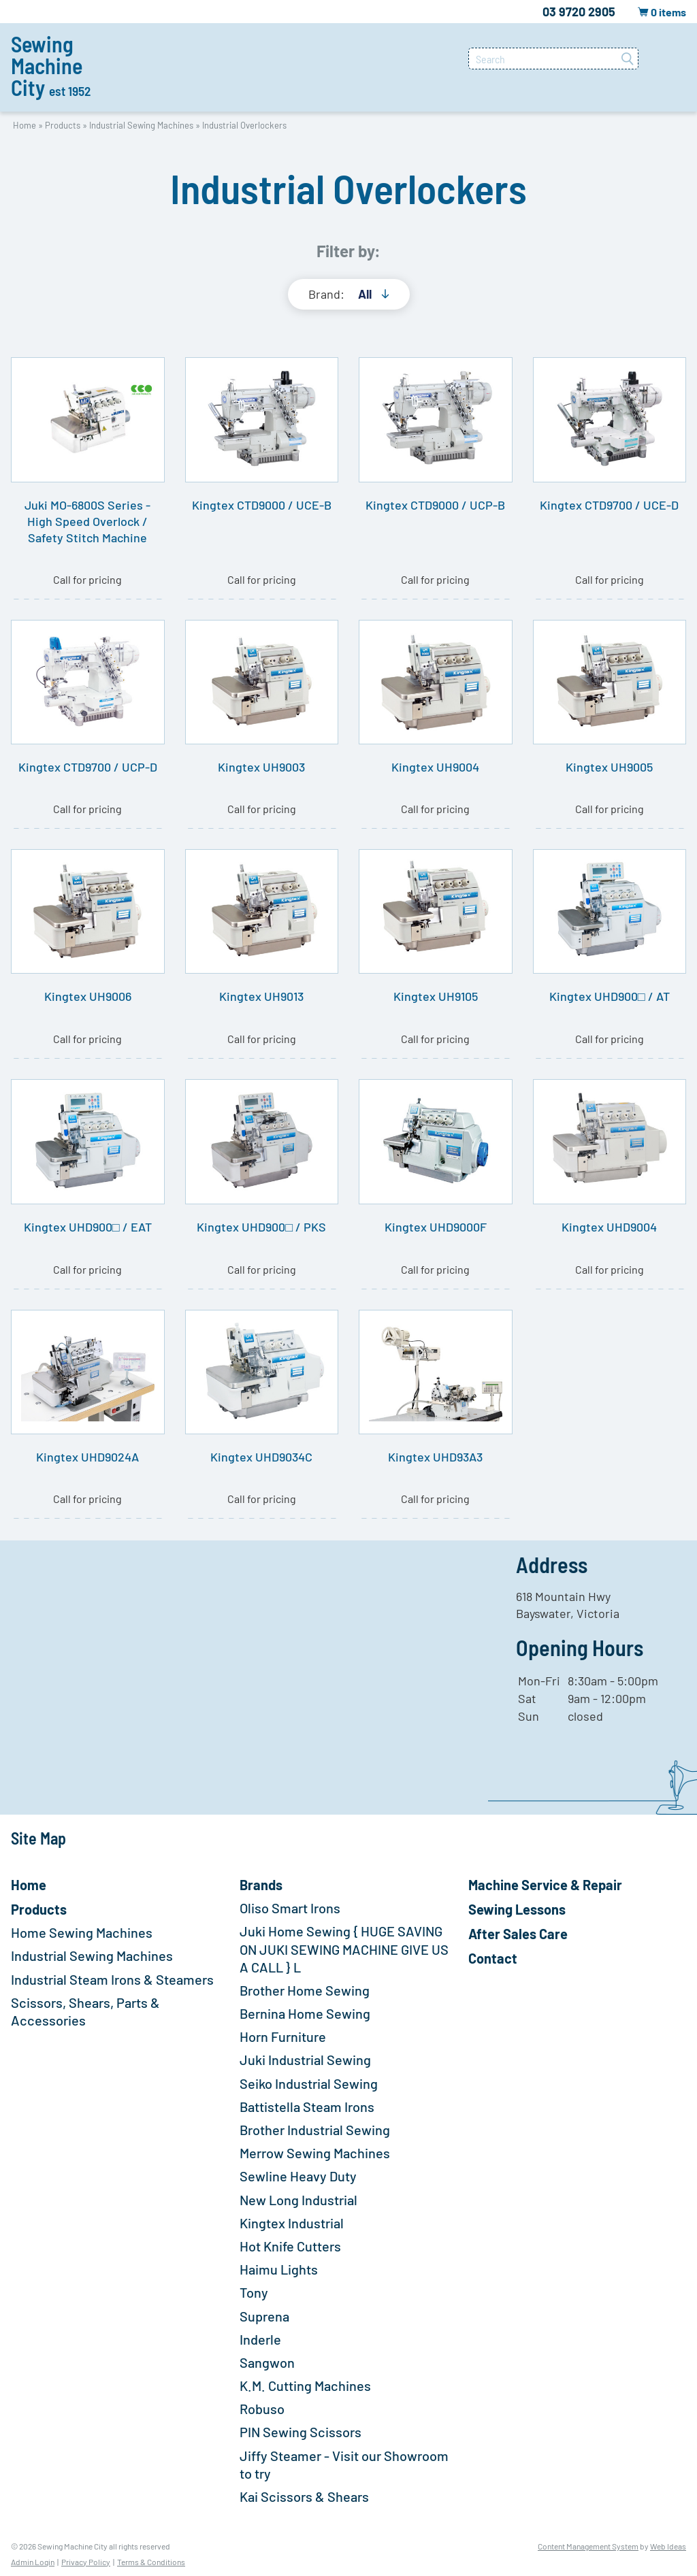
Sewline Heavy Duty (298, 2176)
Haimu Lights (279, 2269)
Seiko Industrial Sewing (309, 2083)
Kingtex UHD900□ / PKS (261, 1226)
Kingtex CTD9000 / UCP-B (435, 504)
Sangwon (267, 2362)
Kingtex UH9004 (435, 766)
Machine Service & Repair (545, 1885)
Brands (261, 1885)
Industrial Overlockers (244, 125)
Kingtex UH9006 (87, 996)
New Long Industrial (298, 2200)
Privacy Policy (85, 2561)
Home (24, 125)
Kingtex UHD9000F (436, 1226)
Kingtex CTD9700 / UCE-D (609, 504)
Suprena (264, 2316)
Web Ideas (668, 2546)
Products (62, 125)
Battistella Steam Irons (307, 2106)
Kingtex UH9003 (261, 766)
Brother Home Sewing (305, 1990)
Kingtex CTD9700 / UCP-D (87, 766)
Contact (492, 1958)
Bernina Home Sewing (305, 2013)
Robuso (262, 2408)
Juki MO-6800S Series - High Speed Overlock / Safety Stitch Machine (87, 521)
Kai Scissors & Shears (304, 2496)
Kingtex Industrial (292, 2223)
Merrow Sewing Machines (315, 2153)
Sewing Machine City (51, 65)
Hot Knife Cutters (290, 2246)
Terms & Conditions (151, 2561)
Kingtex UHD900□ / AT (609, 996)
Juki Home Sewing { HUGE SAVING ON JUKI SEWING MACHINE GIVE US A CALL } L (344, 1949)
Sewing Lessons (517, 1909)
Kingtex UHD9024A (87, 1456)
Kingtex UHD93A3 (435, 1456)
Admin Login (32, 2561)
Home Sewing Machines (81, 1932)
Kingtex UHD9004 (609, 1226)
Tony (254, 2292)
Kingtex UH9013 (261, 996)
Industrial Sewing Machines (141, 125)
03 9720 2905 (578, 11)
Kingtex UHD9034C (261, 1456)
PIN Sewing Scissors (300, 2432)
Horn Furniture (283, 2036)
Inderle (260, 2339)
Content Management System (588, 2546)
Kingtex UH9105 (435, 996)
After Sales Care (518, 1934)
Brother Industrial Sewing (315, 2129)
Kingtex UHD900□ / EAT (88, 1226)
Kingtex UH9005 (609, 766)
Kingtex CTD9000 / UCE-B (261, 504)
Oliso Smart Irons (290, 1908)
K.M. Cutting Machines (305, 2385)
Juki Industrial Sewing (305, 2059)
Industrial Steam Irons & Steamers (112, 1979)
